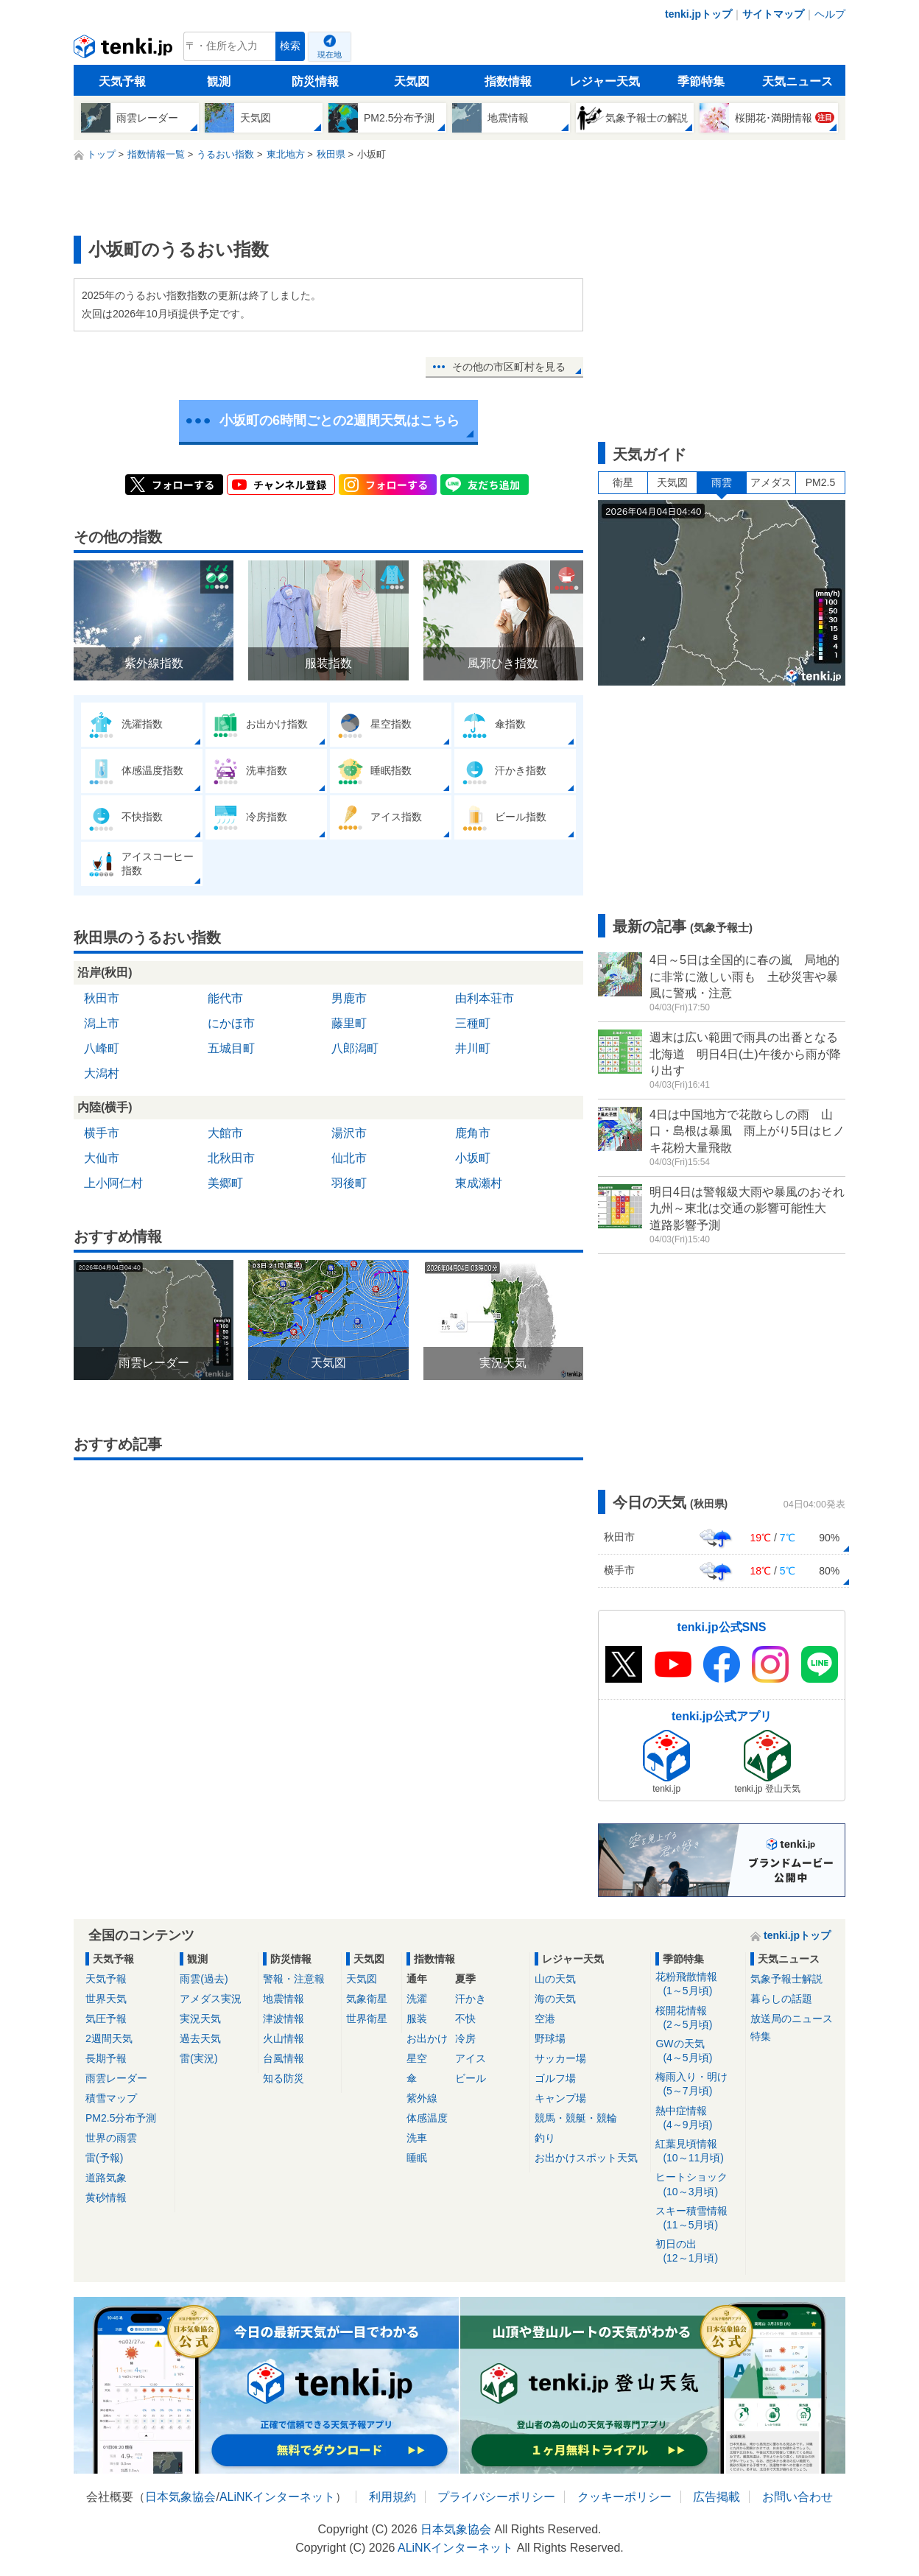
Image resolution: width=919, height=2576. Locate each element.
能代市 (225, 998)
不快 (465, 2018)
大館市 (225, 1133)
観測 (218, 81)
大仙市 (101, 1158)
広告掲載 (716, 2497)
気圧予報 (106, 2018)
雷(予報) (104, 2158)
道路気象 (106, 2177)
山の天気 (555, 1979)
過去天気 (200, 2038)
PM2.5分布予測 (120, 2118)
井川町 (472, 1048)
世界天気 (106, 1999)
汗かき (470, 1999)
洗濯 (416, 1999)
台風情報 (283, 2058)
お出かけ (427, 2038)
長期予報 (106, 2058)
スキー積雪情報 (697, 2218)
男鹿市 (349, 998)
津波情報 (283, 2018)
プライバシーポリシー (496, 2497)
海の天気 (555, 1999)
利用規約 (392, 2497)
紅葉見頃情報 (697, 2151)
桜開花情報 (697, 2018)
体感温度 (427, 2118)
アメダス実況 (211, 1999)
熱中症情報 (697, 2118)
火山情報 (283, 2038)
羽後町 (349, 1183)
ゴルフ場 (555, 2078)
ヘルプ (829, 14)
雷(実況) (198, 2058)
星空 (416, 2058)
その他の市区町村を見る (509, 367)
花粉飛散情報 (697, 1984)
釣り (545, 2138)
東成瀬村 (478, 1183)
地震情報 (283, 1999)
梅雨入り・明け (697, 2084)
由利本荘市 (484, 998)
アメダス (771, 482)
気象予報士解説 (786, 1979)
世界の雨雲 (111, 2138)
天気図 (411, 81)
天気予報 (122, 81)
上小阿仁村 (113, 1183)
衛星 (623, 482)
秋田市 (101, 998)
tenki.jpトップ (698, 14)
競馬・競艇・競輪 (576, 2118)
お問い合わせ (797, 2497)
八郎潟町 (354, 1048)
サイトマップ (773, 14)
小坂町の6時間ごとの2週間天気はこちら (339, 420)
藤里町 (349, 1023)
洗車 (416, 2138)
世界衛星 (366, 2018)
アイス (470, 2058)
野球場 (550, 2038)
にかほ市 (231, 1023)
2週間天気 (109, 2038)
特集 (760, 2036)
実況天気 (200, 2018)
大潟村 (101, 1073)
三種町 (472, 1023)
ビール (470, 2078)
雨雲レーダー (116, 2078)
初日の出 (697, 2251)
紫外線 (421, 2098)
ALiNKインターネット (277, 2497)
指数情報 (508, 81)
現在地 (329, 54)
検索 (290, 46)
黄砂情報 (106, 2197)
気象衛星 (366, 1999)
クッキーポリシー (624, 2497)
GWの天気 (697, 2051)
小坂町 (472, 1158)
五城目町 (231, 1048)
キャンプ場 (560, 2098)
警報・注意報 (294, 1979)
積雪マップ (111, 2098)
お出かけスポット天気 (586, 2158)
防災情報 (315, 81)
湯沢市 (349, 1133)
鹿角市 (472, 1133)
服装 (416, 2018)
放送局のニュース (791, 2018)
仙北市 (349, 1158)
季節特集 (701, 81)
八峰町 (101, 1048)
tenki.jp (125, 50)
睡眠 (416, 2158)
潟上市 (101, 1023)
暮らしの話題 (781, 1999)
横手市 (101, 1133)
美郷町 (225, 1183)
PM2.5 (820, 482)
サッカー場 (560, 2058)
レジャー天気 (604, 81)
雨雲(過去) (204, 1979)
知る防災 (283, 2078)
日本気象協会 (180, 2497)
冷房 (465, 2038)
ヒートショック (697, 2184)
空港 (545, 2018)
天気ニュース (797, 81)
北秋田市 (231, 1158)
